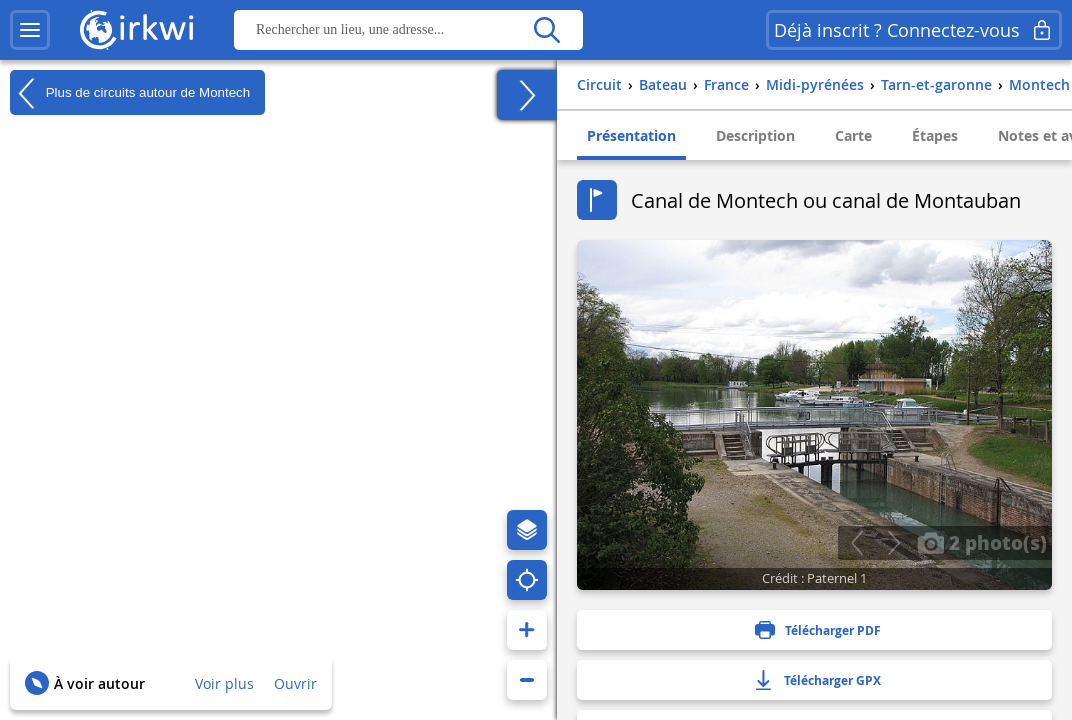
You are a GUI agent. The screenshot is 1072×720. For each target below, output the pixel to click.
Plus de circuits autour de (130, 93)
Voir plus (224, 683)
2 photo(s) (982, 542)
